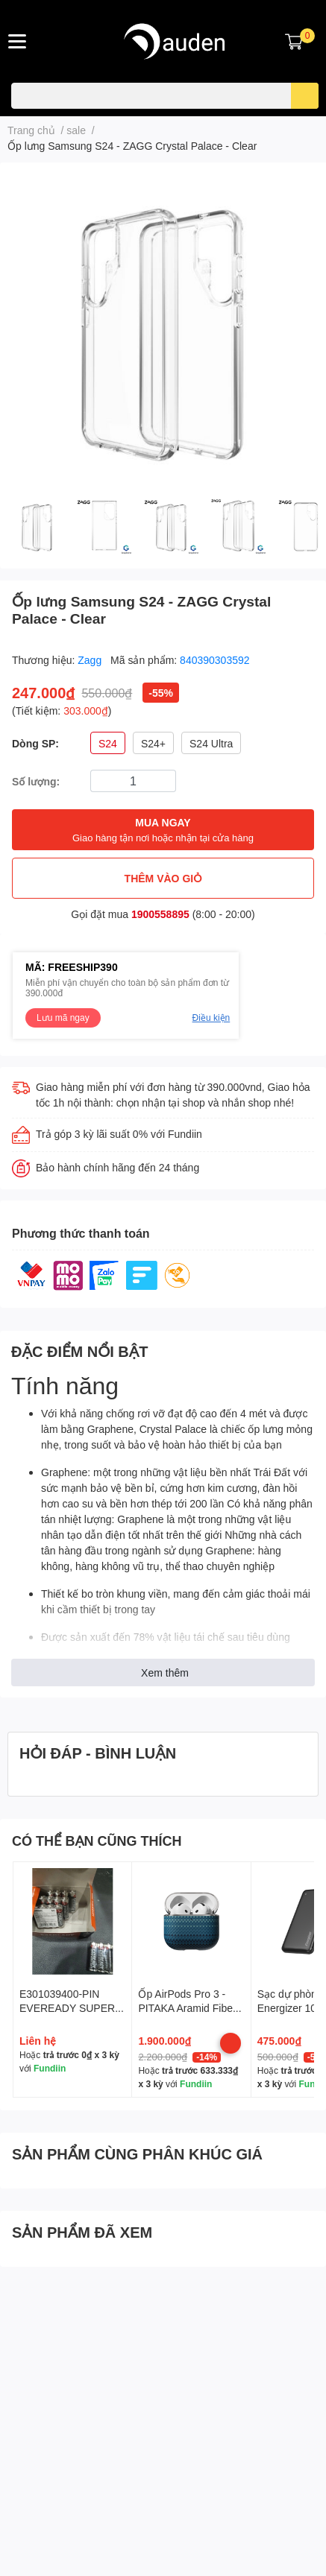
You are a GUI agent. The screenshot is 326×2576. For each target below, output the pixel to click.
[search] (305, 96)
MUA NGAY (163, 830)
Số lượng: (36, 781)
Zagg (91, 660)
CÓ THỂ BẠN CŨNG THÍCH (97, 1840)
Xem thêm (165, 1672)
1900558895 (160, 914)
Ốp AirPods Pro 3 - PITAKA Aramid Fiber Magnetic (187, 2008)
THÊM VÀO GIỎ (163, 878)
